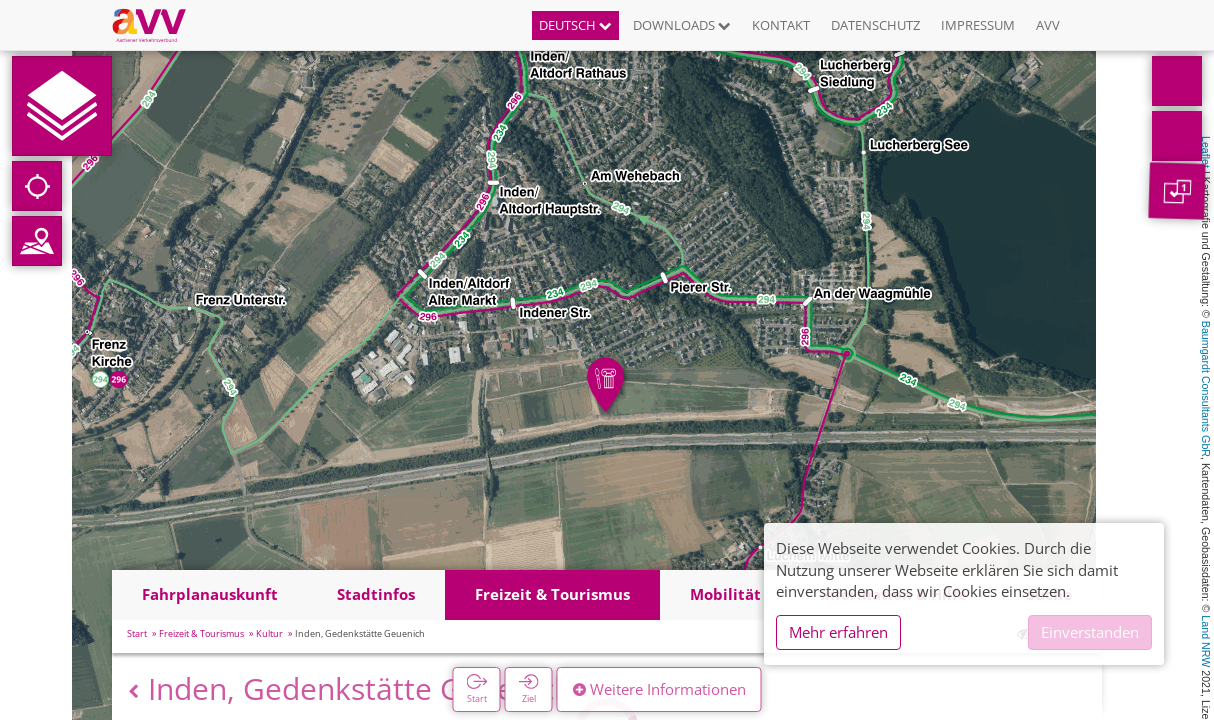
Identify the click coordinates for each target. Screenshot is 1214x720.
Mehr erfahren (838, 632)
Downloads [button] (682, 25)
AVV (1048, 25)
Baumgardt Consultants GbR (1206, 389)
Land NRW (1206, 641)
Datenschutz (875, 25)
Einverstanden (1090, 632)
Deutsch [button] (575, 25)
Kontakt (781, 25)
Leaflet (1206, 152)
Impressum (978, 25)
